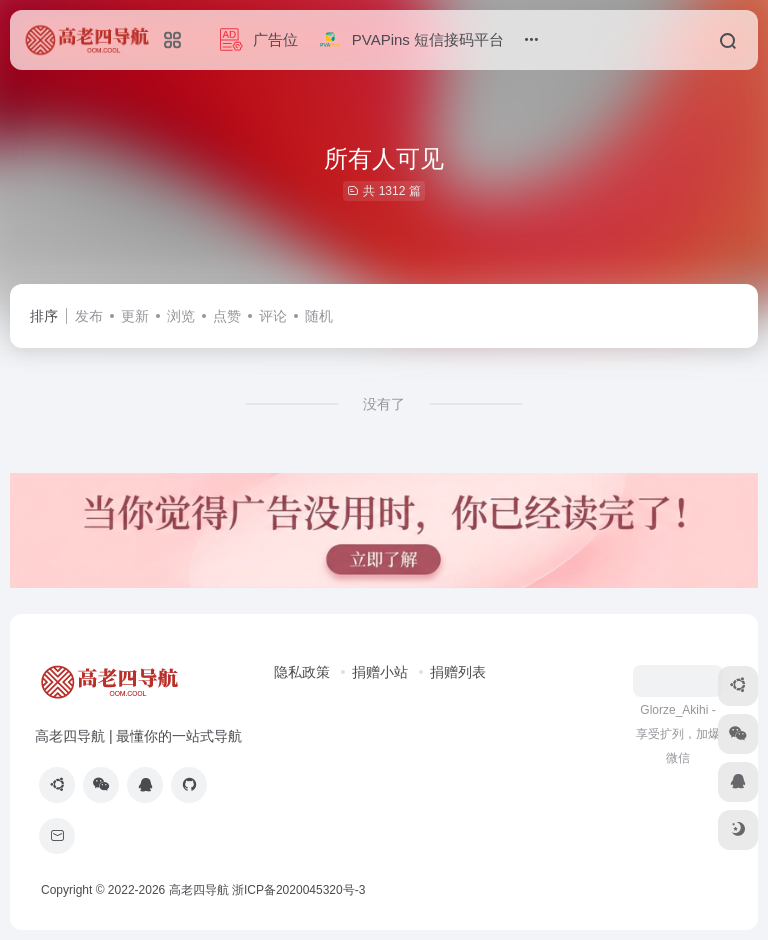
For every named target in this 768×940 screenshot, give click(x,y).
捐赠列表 (458, 672)
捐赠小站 (380, 672)
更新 (135, 316)
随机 (319, 316)
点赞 (227, 316)
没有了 (384, 404)
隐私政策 (302, 672)
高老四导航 (199, 890)
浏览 (181, 316)
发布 (89, 316)
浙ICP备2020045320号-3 (300, 890)
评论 (273, 316)
